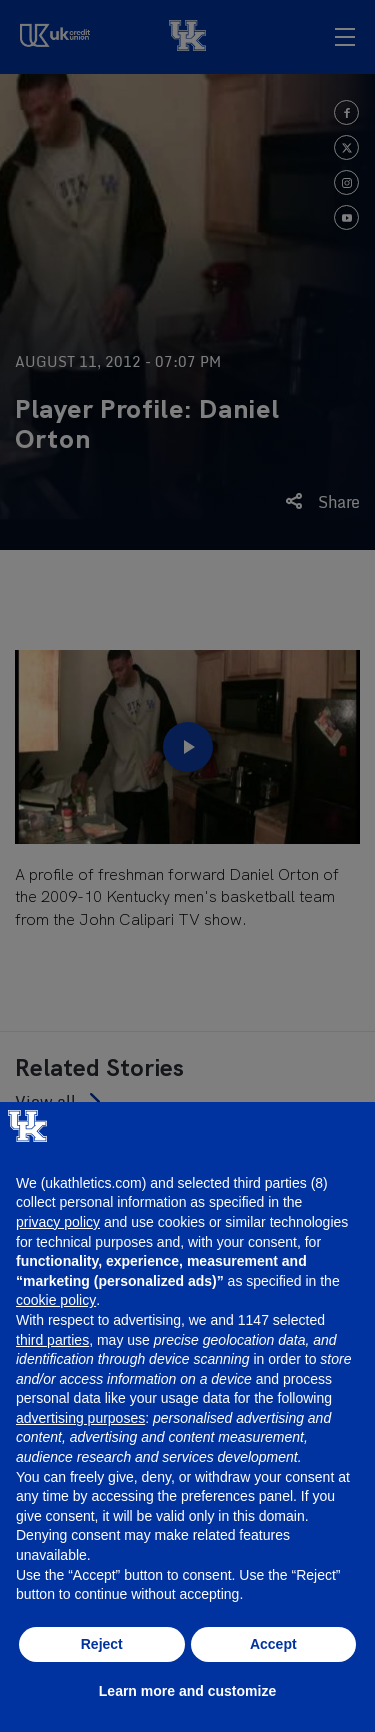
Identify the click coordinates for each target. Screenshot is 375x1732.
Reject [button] (102, 1644)
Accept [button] (273, 1644)
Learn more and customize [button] (187, 1691)
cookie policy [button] (56, 1300)
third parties (52, 1340)
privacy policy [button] (58, 1222)
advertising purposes (80, 1418)
